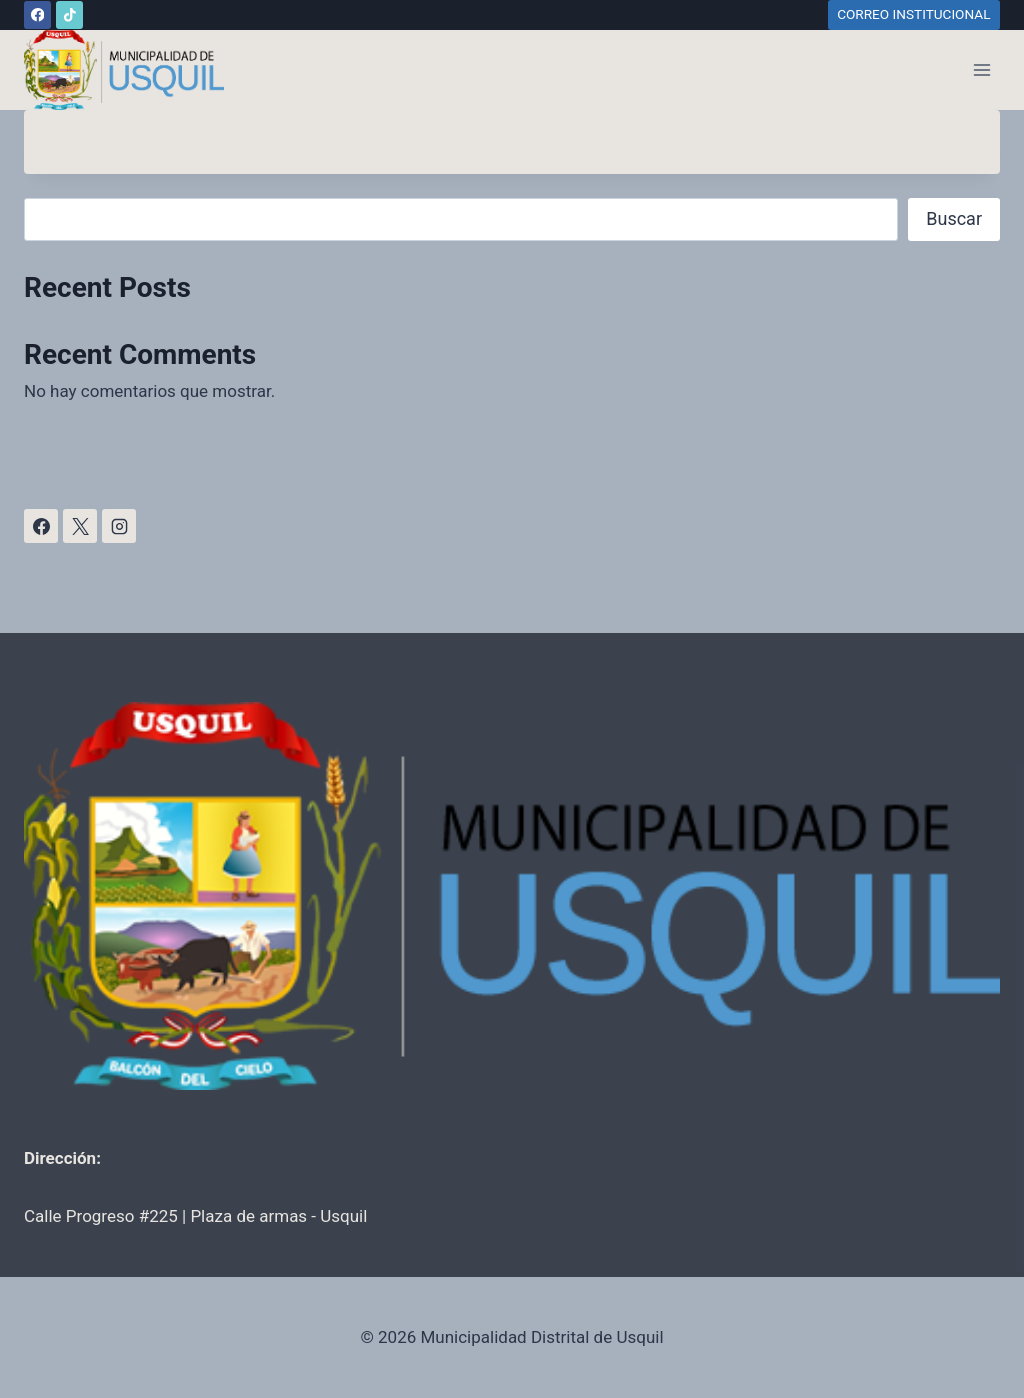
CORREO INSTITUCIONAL (913, 14)
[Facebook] (37, 14)
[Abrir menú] (981, 69)
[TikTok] (69, 14)
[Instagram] (119, 526)
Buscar (954, 218)
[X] (80, 526)
